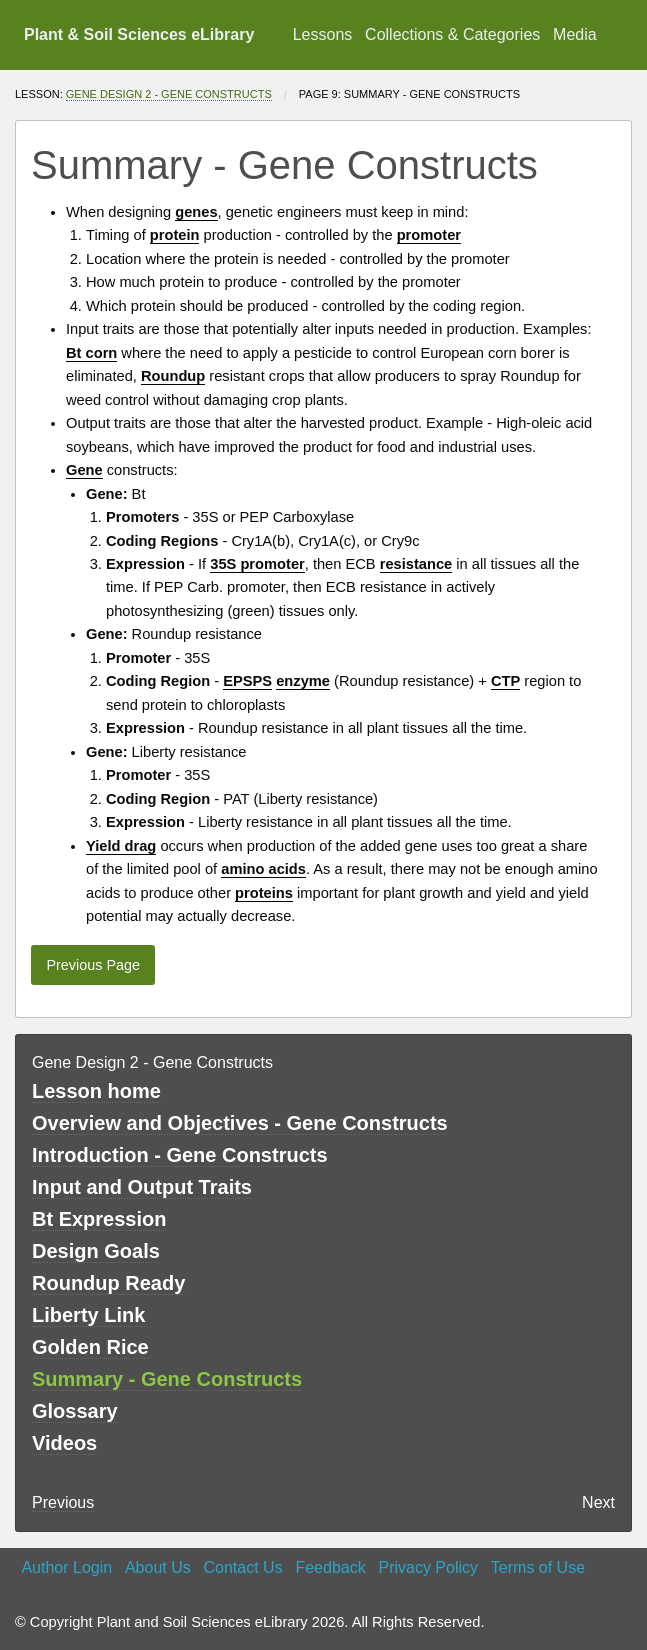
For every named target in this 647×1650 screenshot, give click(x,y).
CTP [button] (505, 681)
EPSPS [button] (247, 681)
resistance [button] (416, 564)
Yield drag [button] (121, 846)
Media (575, 34)
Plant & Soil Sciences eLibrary (139, 34)
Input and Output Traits (142, 1187)
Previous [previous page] (63, 1502)
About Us (158, 1567)
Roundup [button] (173, 376)
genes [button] (196, 212)
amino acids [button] (263, 869)
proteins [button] (264, 893)
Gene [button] (84, 470)
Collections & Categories (452, 34)
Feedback (330, 1567)
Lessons (323, 34)
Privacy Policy (428, 1567)
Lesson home (96, 1091)
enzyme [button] (303, 681)
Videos (64, 1443)
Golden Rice (90, 1347)
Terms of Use (538, 1567)
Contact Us (243, 1567)
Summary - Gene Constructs (167, 1379)
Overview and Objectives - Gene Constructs (240, 1123)
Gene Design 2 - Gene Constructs (169, 94)
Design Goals (96, 1251)
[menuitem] (322, 35)
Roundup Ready (108, 1283)
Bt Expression (99, 1219)
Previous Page (93, 965)
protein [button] (175, 235)
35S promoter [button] (257, 564)
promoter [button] (429, 235)
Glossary (75, 1411)
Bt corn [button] (91, 353)
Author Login (66, 1567)
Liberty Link (88, 1315)
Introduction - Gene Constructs (180, 1155)
